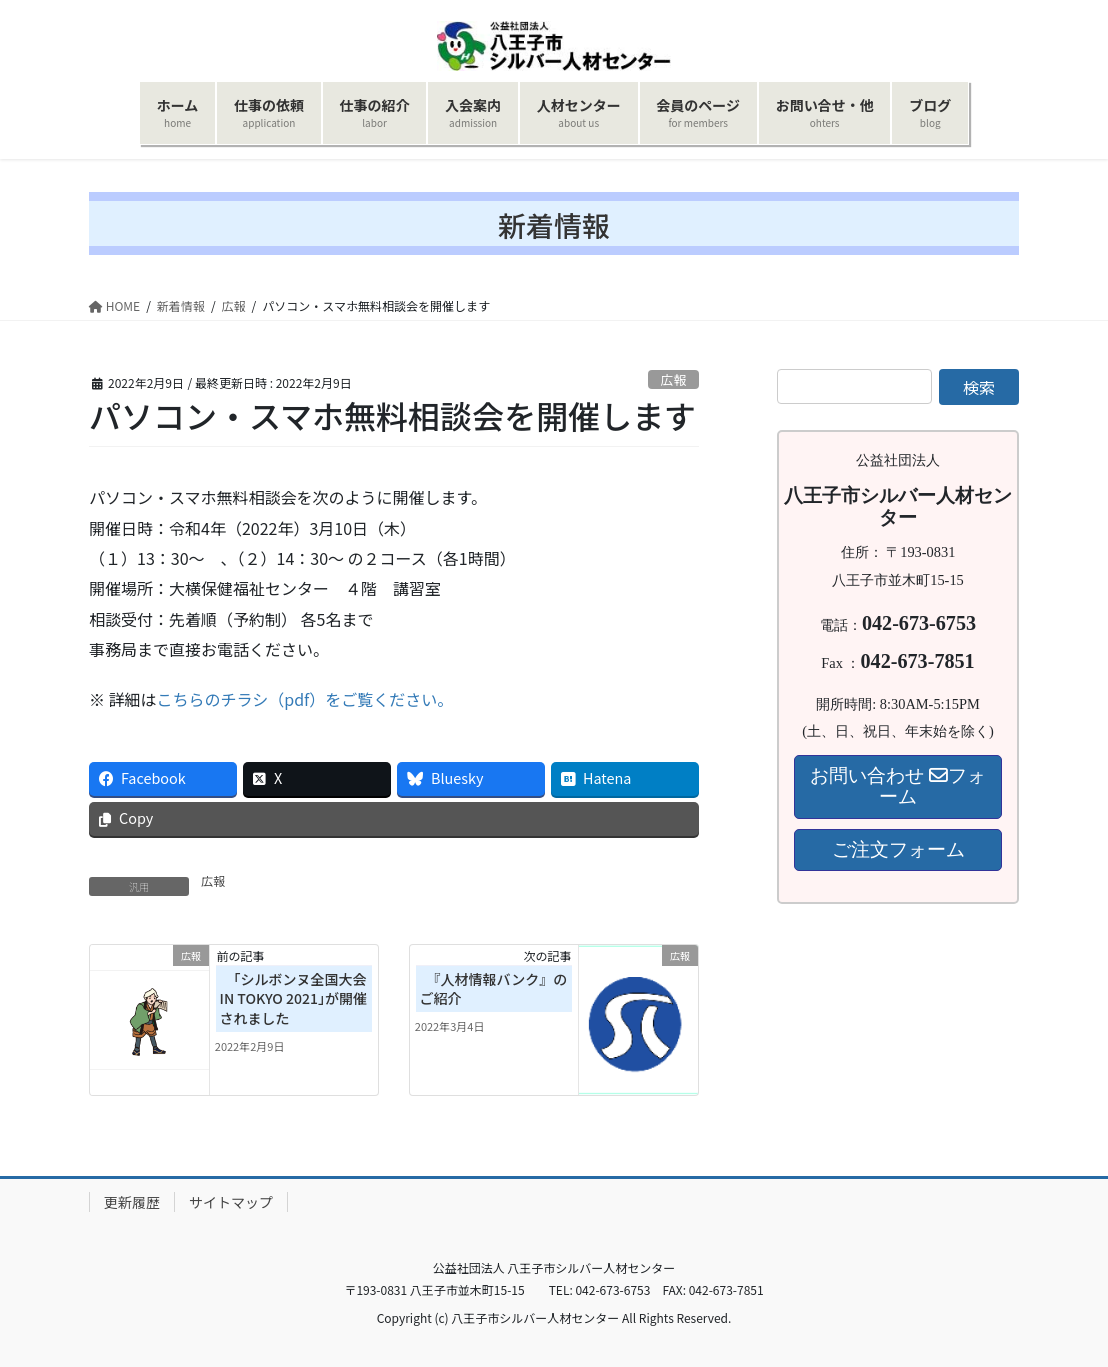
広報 (674, 379)
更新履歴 (132, 1202)
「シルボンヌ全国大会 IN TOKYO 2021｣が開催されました (293, 998)
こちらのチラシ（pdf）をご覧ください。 (305, 699)
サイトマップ (231, 1202)
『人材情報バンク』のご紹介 (494, 989)
